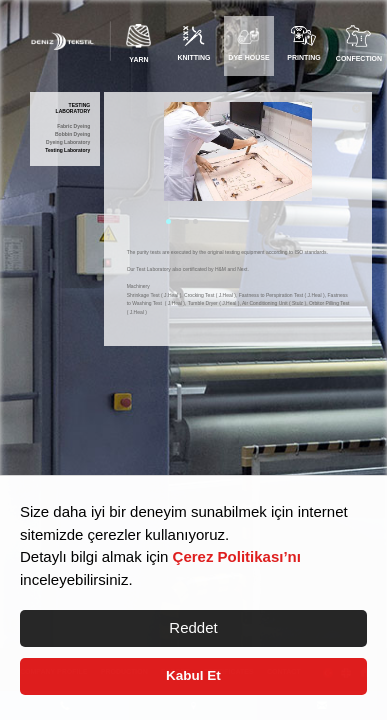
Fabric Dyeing (73, 126)
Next (327, 165)
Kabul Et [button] (193, 675)
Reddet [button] (193, 627)
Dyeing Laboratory (68, 142)
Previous (149, 165)
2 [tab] (177, 221)
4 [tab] (195, 221)
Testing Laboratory (67, 150)
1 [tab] (168, 221)
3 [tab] (186, 221)
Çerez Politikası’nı (237, 556)
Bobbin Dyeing (72, 134)
